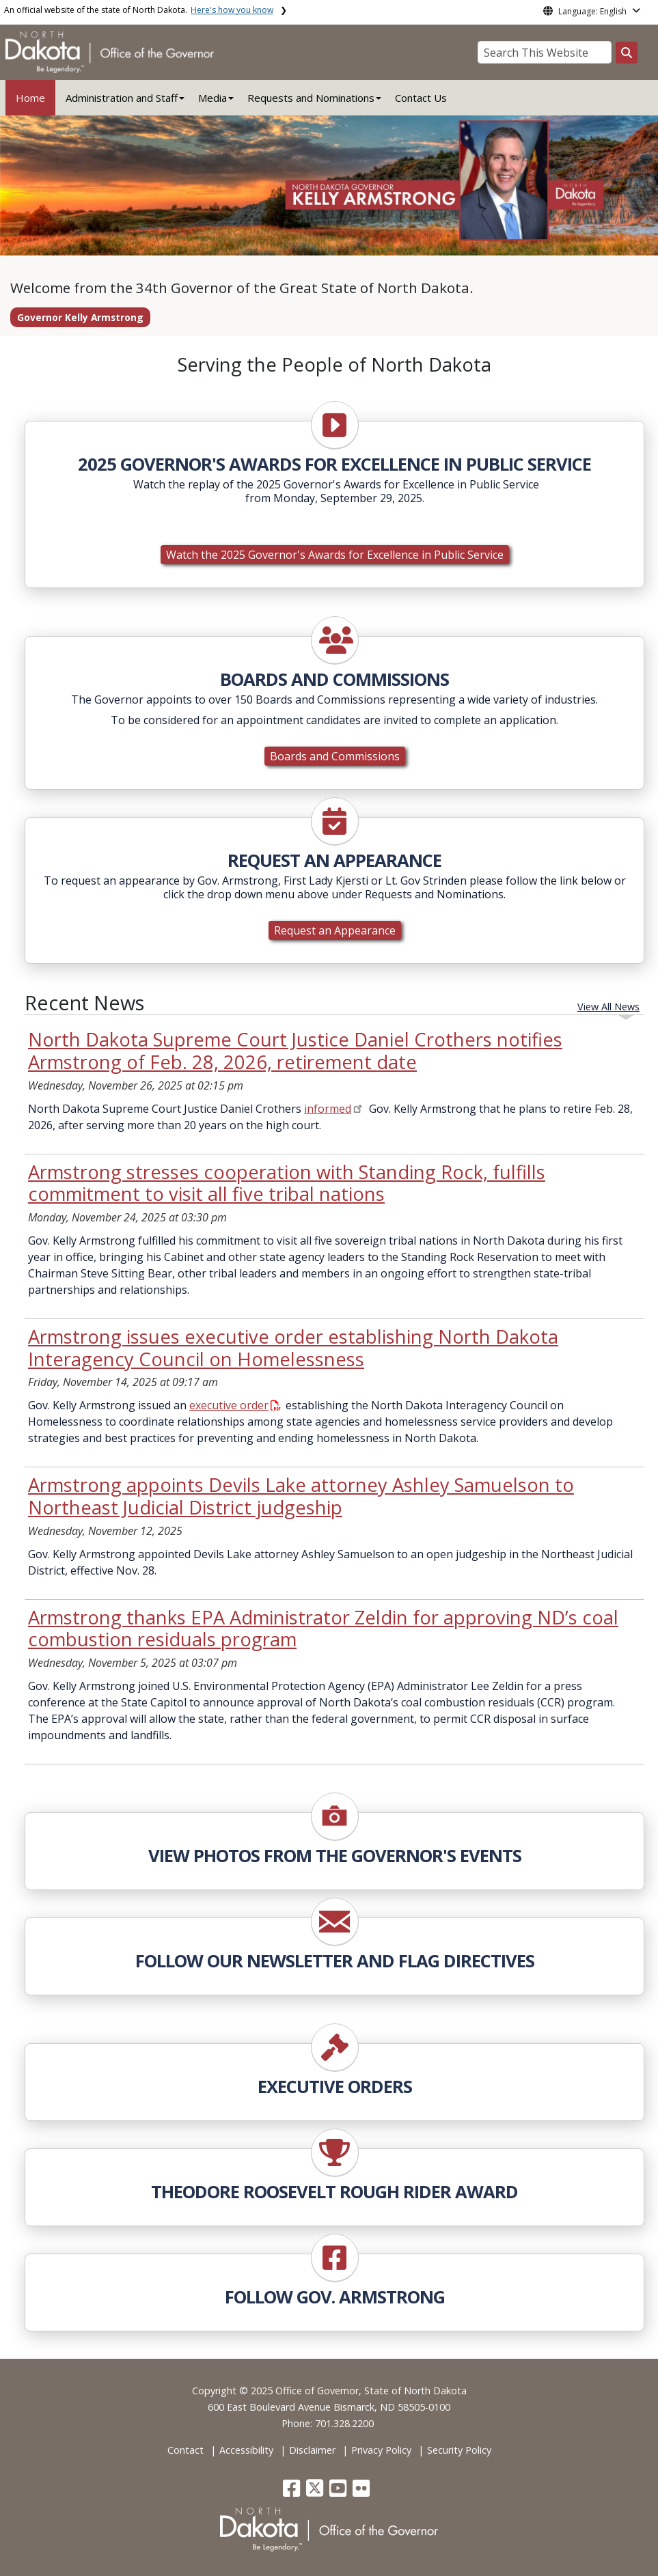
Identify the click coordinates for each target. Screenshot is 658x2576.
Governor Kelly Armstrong (80, 317)
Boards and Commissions (335, 756)
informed (327, 1108)
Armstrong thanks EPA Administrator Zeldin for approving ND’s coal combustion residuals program (323, 1628)
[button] (293, 2491)
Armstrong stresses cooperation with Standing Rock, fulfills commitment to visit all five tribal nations (286, 1183)
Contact (185, 2449)
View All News (608, 1006)
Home (30, 98)
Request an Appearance (335, 930)
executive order (235, 1405)
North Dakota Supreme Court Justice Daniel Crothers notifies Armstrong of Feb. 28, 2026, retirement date (295, 1051)
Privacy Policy (381, 2449)
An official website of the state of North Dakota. (138, 10)
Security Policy (459, 2449)
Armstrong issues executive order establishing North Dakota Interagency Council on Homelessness (293, 1348)
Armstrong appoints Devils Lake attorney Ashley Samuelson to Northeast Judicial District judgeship (301, 1496)
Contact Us (421, 98)
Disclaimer (312, 2449)
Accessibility (246, 2449)
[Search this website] (627, 53)
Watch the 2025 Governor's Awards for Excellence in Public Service (335, 554)
